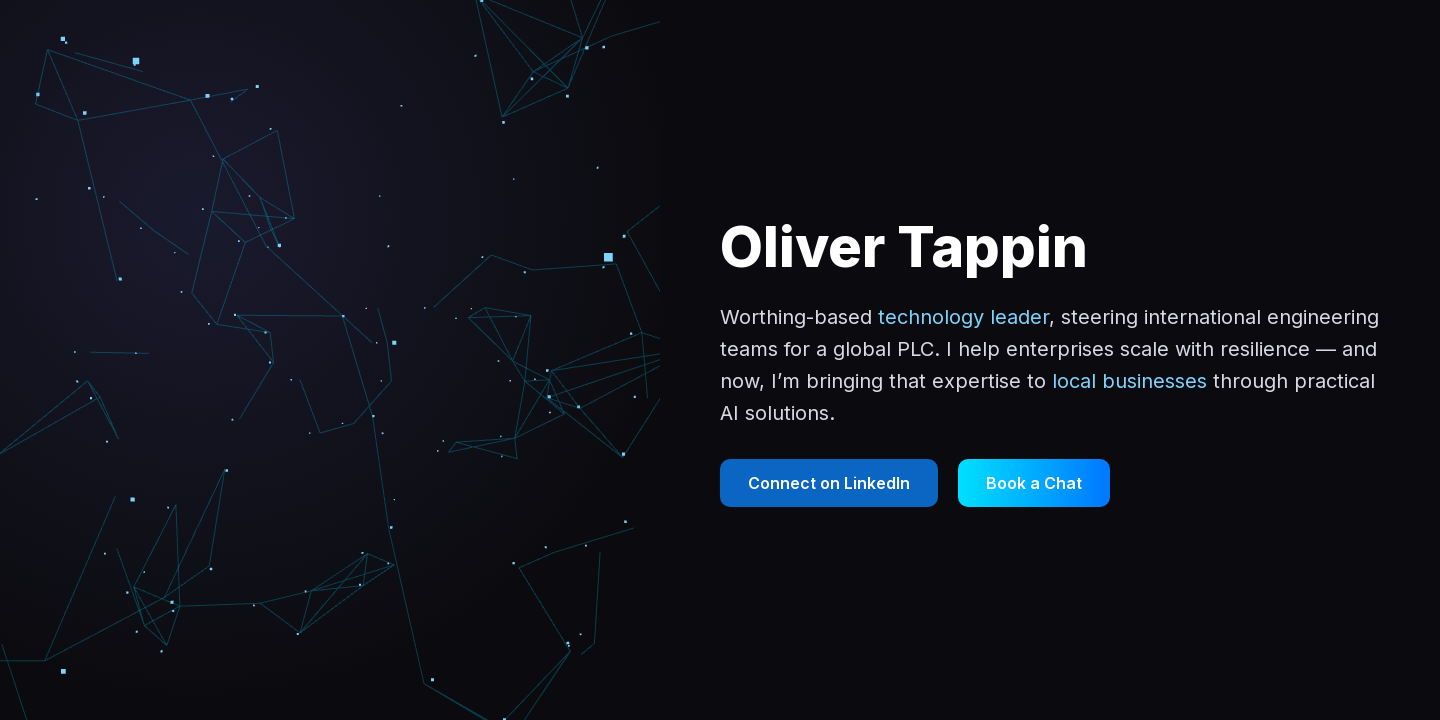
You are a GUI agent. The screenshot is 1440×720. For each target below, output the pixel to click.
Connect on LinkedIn (829, 483)
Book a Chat (1034, 483)
